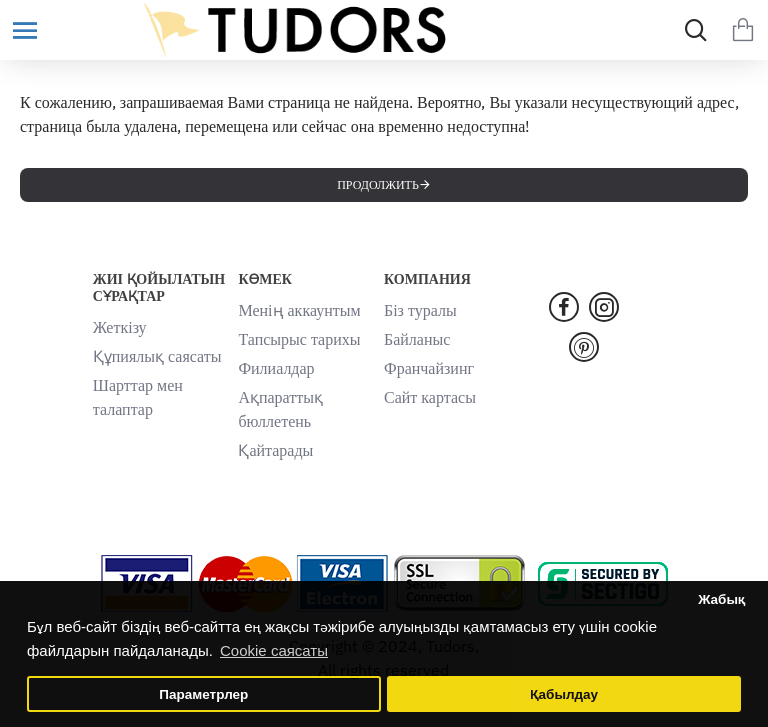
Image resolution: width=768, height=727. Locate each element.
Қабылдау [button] (564, 694)
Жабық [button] (721, 599)
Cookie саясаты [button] (274, 650)
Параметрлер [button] (203, 694)
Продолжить (378, 184)
